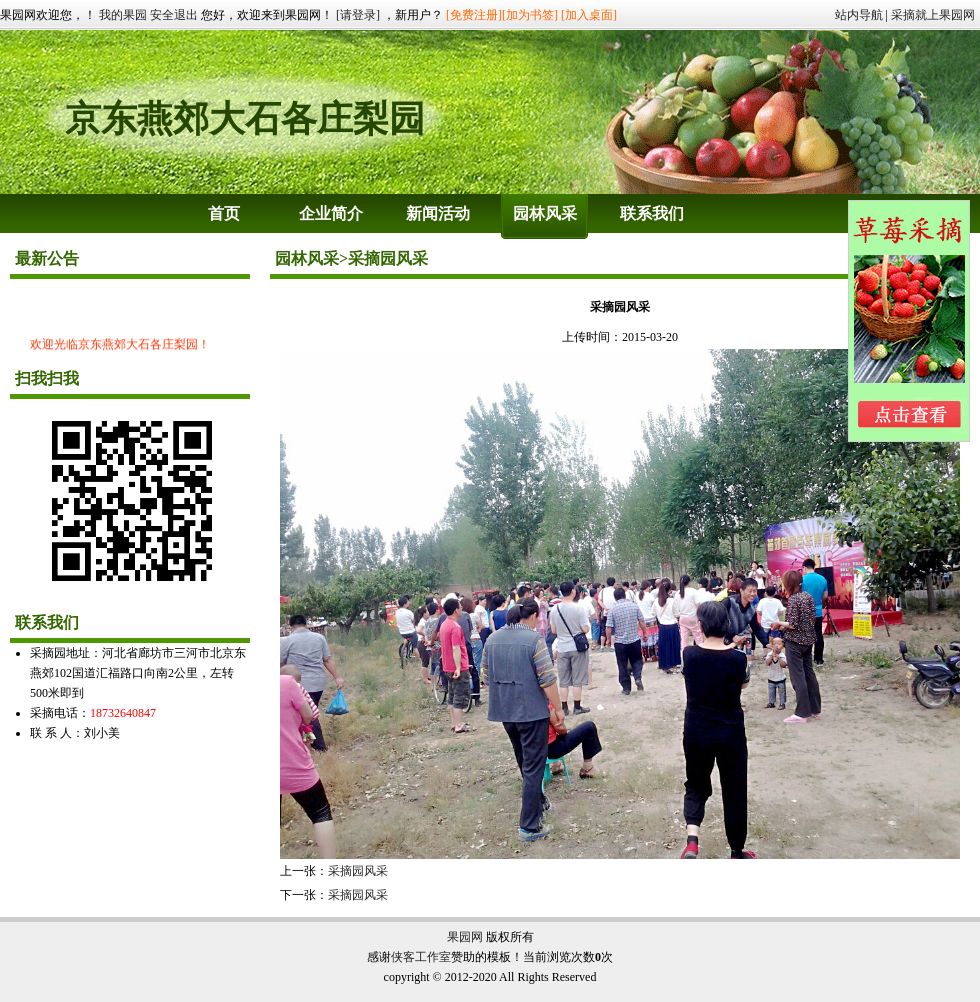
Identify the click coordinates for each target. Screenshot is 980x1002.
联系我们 (652, 213)
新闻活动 (438, 213)
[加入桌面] (589, 15)
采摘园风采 (358, 871)
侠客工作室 (421, 957)
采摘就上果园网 (933, 15)
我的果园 (123, 15)
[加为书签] (530, 15)
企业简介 (331, 213)
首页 (224, 213)
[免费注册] (474, 15)
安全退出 (174, 15)
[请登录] (358, 15)
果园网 (465, 937)
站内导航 (859, 15)
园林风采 (545, 213)
